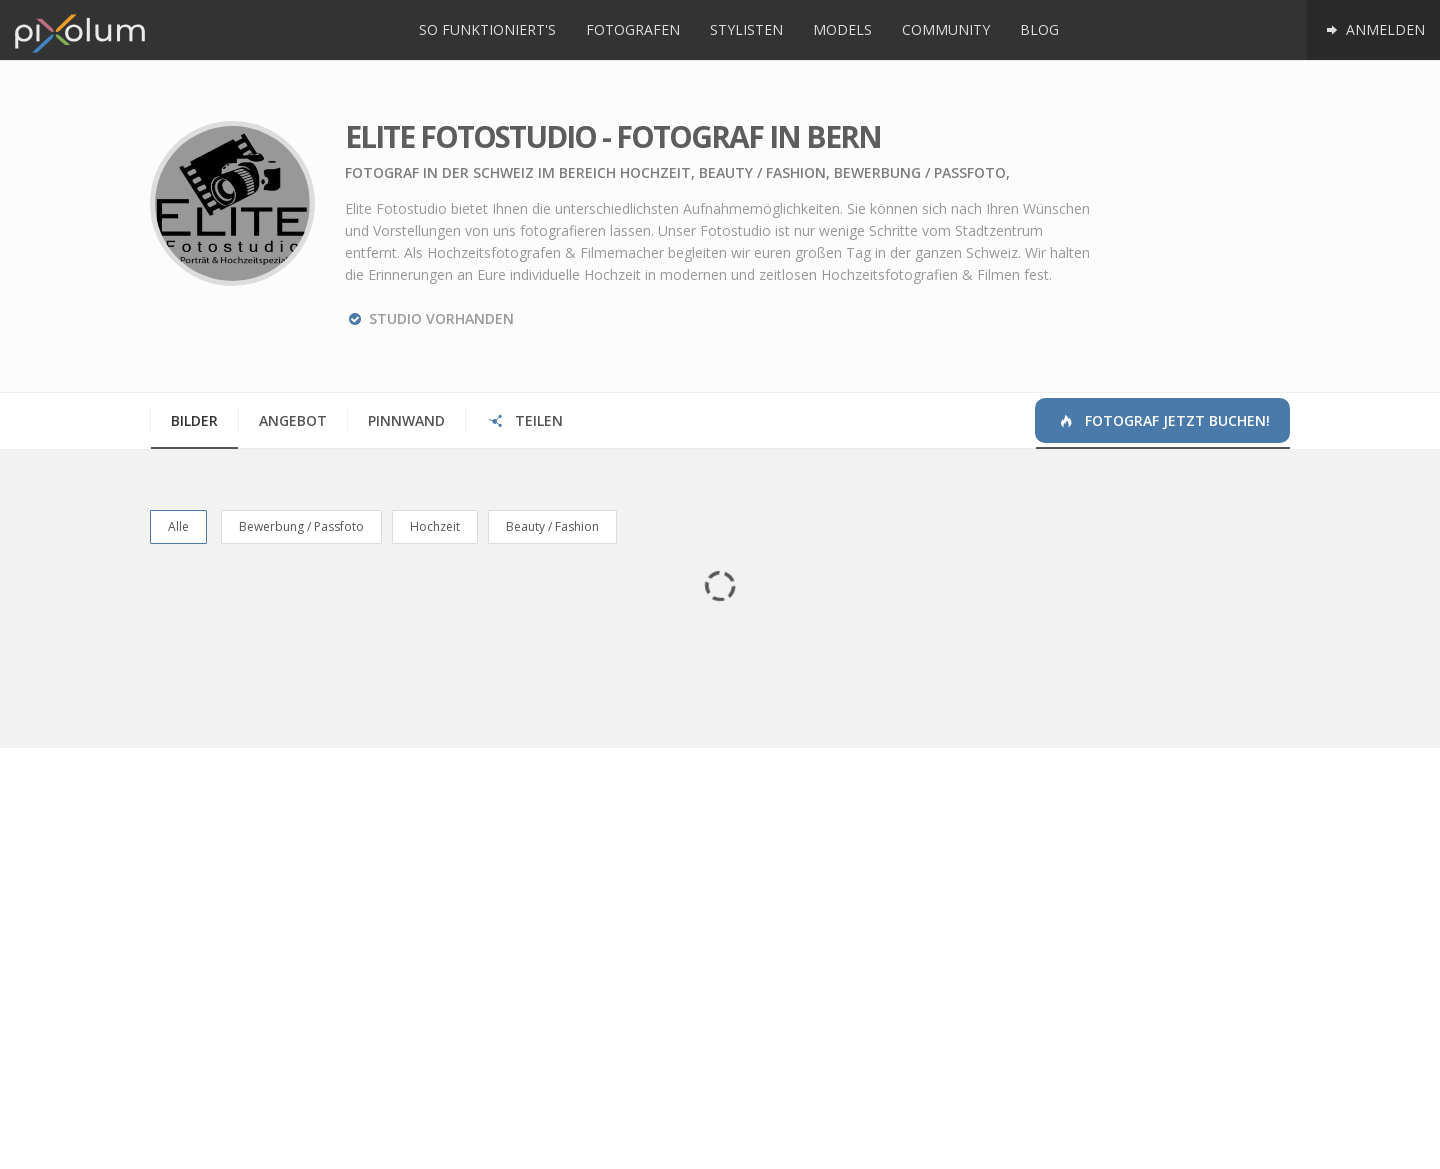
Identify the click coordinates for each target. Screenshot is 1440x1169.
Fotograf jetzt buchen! (1163, 420)
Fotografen (633, 29)
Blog (1039, 29)
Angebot (293, 420)
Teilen (524, 420)
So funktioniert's (487, 29)
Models (842, 29)
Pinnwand (406, 420)
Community (946, 29)
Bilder (194, 420)
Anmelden (1373, 29)
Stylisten (746, 29)
